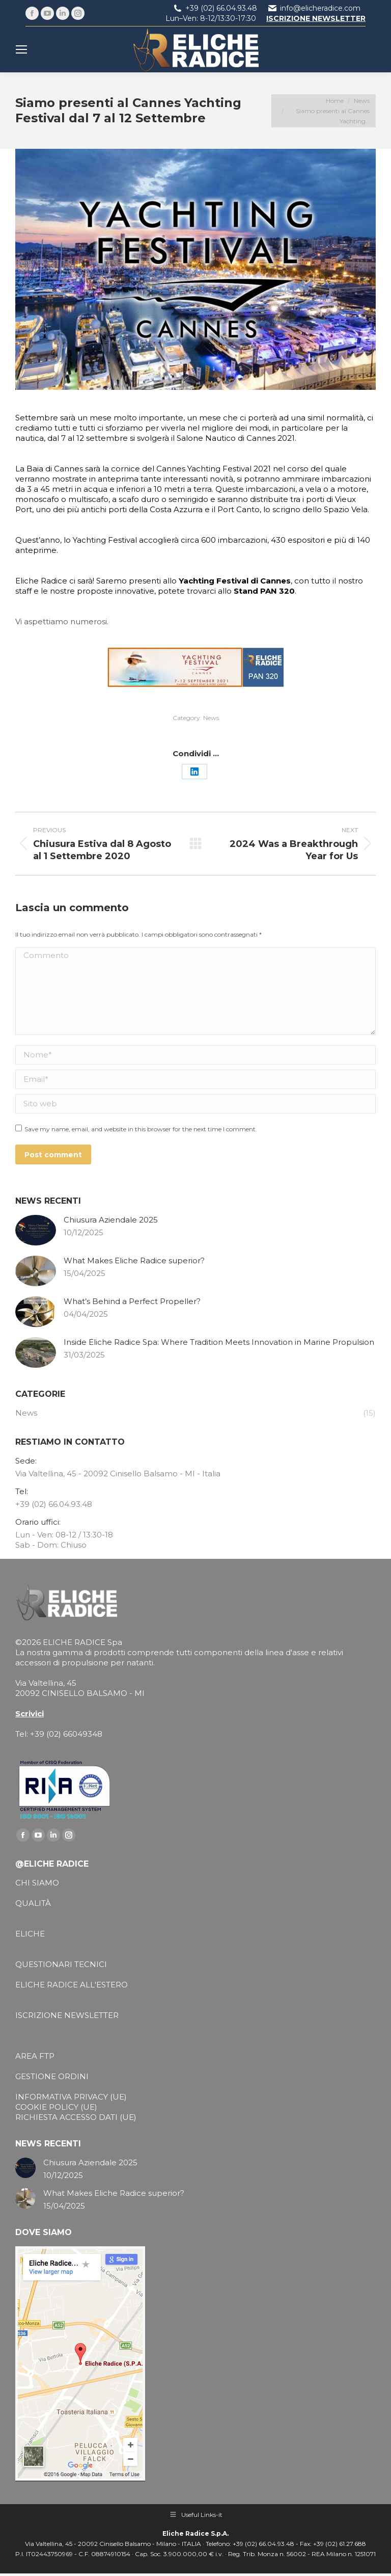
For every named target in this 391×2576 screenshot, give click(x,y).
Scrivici (29, 1713)
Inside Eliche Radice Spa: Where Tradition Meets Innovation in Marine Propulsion (219, 1342)
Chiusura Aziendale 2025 (111, 1220)
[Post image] (35, 1230)
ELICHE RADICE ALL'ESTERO (71, 1984)
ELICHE (30, 1933)
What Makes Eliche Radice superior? (134, 1260)
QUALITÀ (33, 1903)
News (211, 718)
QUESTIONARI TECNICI (61, 1964)
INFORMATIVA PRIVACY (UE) (71, 2097)
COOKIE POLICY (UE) (56, 2107)
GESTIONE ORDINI (52, 2076)
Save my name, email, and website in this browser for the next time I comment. (140, 1129)
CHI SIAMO (37, 1883)
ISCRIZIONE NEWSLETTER (67, 2015)
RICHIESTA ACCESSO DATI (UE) (75, 2117)
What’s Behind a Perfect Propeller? (132, 1301)
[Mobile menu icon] (21, 49)
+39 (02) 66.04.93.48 (221, 8)
